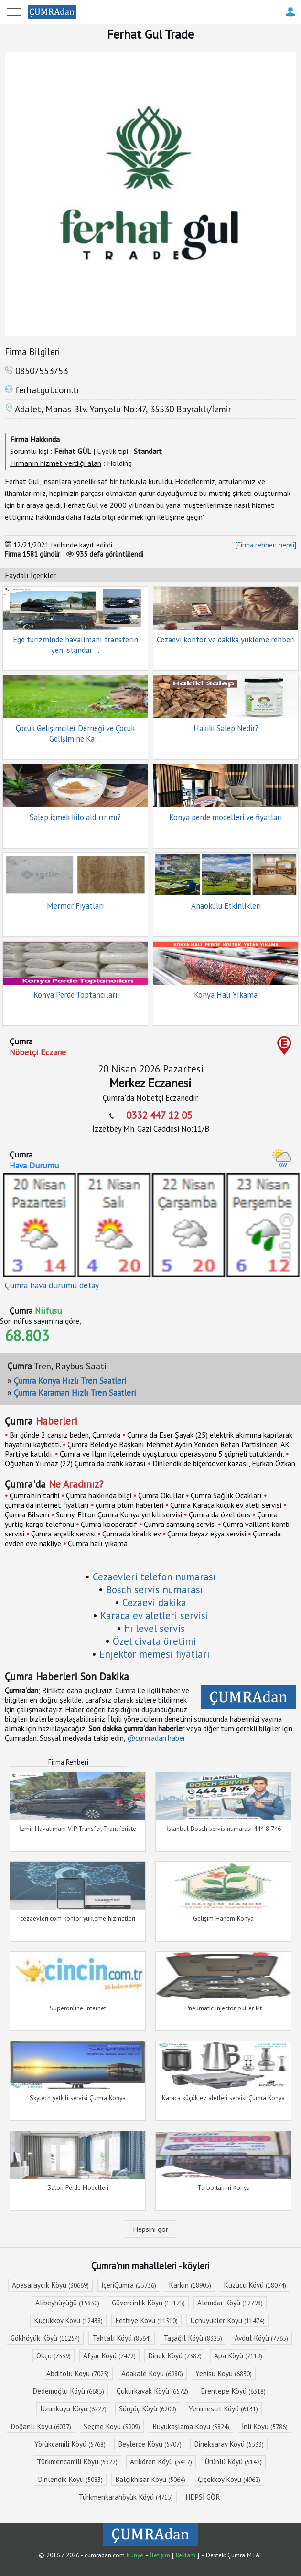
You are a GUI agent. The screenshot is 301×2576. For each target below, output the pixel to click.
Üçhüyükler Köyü (227, 2320)
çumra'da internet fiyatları (47, 1505)
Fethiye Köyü (146, 2320)
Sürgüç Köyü (147, 2408)
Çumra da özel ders (219, 1514)
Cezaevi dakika (154, 1602)
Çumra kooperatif (109, 1524)
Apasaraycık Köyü (50, 2285)
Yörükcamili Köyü (70, 2444)
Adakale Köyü (152, 2373)
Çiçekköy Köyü (229, 2479)
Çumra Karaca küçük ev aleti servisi (225, 1505)
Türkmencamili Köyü (77, 2461)
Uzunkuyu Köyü (73, 2408)
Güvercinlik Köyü (148, 2302)
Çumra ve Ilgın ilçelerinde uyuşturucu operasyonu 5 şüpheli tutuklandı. (172, 1454)
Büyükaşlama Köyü (190, 2426)
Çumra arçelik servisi (63, 1533)
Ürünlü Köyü (233, 2461)
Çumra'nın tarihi (34, 1495)
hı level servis (154, 1628)
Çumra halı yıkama (98, 1543)
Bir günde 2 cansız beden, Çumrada (65, 1435)
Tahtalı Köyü (121, 2338)
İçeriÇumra (128, 2285)
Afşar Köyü (109, 2355)
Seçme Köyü (112, 2426)
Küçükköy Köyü (68, 2320)
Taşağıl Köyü (192, 2338)
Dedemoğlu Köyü (68, 2391)
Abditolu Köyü (77, 2373)
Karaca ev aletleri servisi (154, 1615)
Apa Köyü (238, 2355)
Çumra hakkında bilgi (98, 1495)
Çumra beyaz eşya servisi (206, 1533)
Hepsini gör (150, 2229)
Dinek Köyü (175, 2355)
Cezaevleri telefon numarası (154, 1576)
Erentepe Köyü (233, 2391)
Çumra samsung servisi (180, 1524)
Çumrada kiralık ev (131, 1533)
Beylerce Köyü (150, 2444)
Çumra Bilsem (27, 1514)
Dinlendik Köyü (70, 2479)
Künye (135, 2555)
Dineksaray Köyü (229, 2444)
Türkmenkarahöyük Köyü (125, 2497)
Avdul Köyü (261, 2338)
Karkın (190, 2285)
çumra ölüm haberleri (129, 1505)
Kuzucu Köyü (255, 2285)
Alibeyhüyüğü (67, 2302)
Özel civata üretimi (154, 1641)
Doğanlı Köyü (41, 2426)
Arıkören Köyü (161, 2461)
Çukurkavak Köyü (152, 2391)
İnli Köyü (265, 2426)
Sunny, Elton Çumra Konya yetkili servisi (119, 1514)
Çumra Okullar (161, 1495)
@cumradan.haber (156, 1738)
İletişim (160, 2555)
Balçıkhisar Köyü (150, 2479)
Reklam (185, 2555)
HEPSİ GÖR (202, 2497)
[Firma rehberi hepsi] (266, 544)
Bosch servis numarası (154, 1589)
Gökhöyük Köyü (45, 2338)
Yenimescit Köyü (223, 2408)
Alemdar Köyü (230, 2302)
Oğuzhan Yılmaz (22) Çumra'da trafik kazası (75, 1463)
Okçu (53, 2355)
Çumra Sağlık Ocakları (226, 1495)
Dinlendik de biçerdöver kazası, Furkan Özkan (223, 1463)
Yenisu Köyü (223, 2373)
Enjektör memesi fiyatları (154, 1654)
